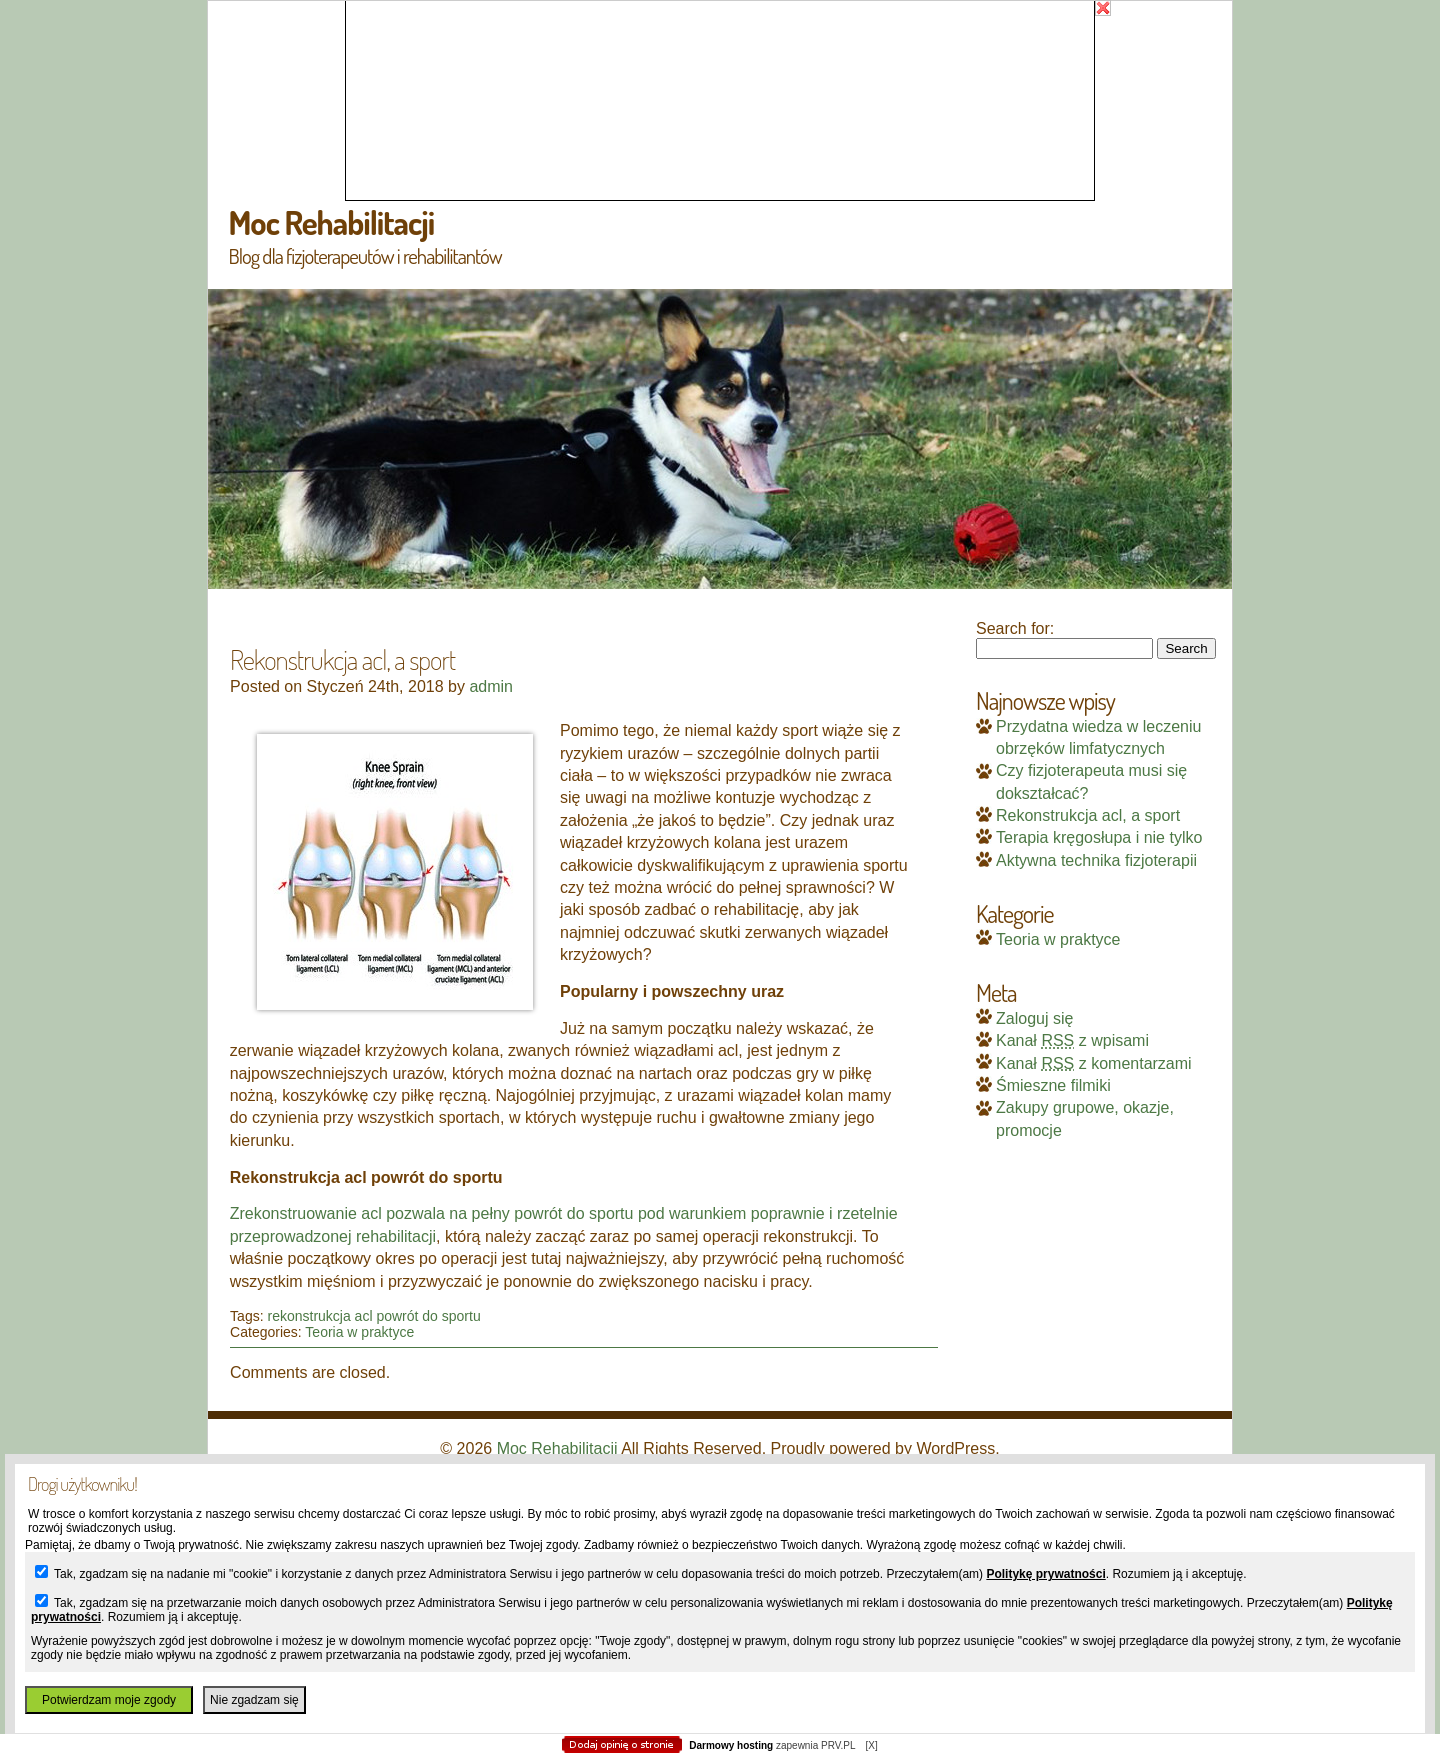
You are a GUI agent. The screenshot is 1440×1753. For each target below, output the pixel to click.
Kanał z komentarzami (1094, 1063)
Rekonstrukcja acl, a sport (1088, 815)
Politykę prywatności (1045, 1574)
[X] (871, 1745)
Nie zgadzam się (254, 1700)
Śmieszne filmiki (1053, 1085)
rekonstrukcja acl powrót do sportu (373, 1316)
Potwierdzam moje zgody (109, 1700)
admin (491, 686)
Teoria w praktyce (359, 1332)
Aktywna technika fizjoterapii (1096, 860)
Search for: (1015, 628)
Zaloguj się (1034, 1018)
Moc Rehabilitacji (331, 222)
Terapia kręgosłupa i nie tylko (1099, 837)
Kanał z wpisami (1072, 1040)
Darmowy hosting (731, 1745)
